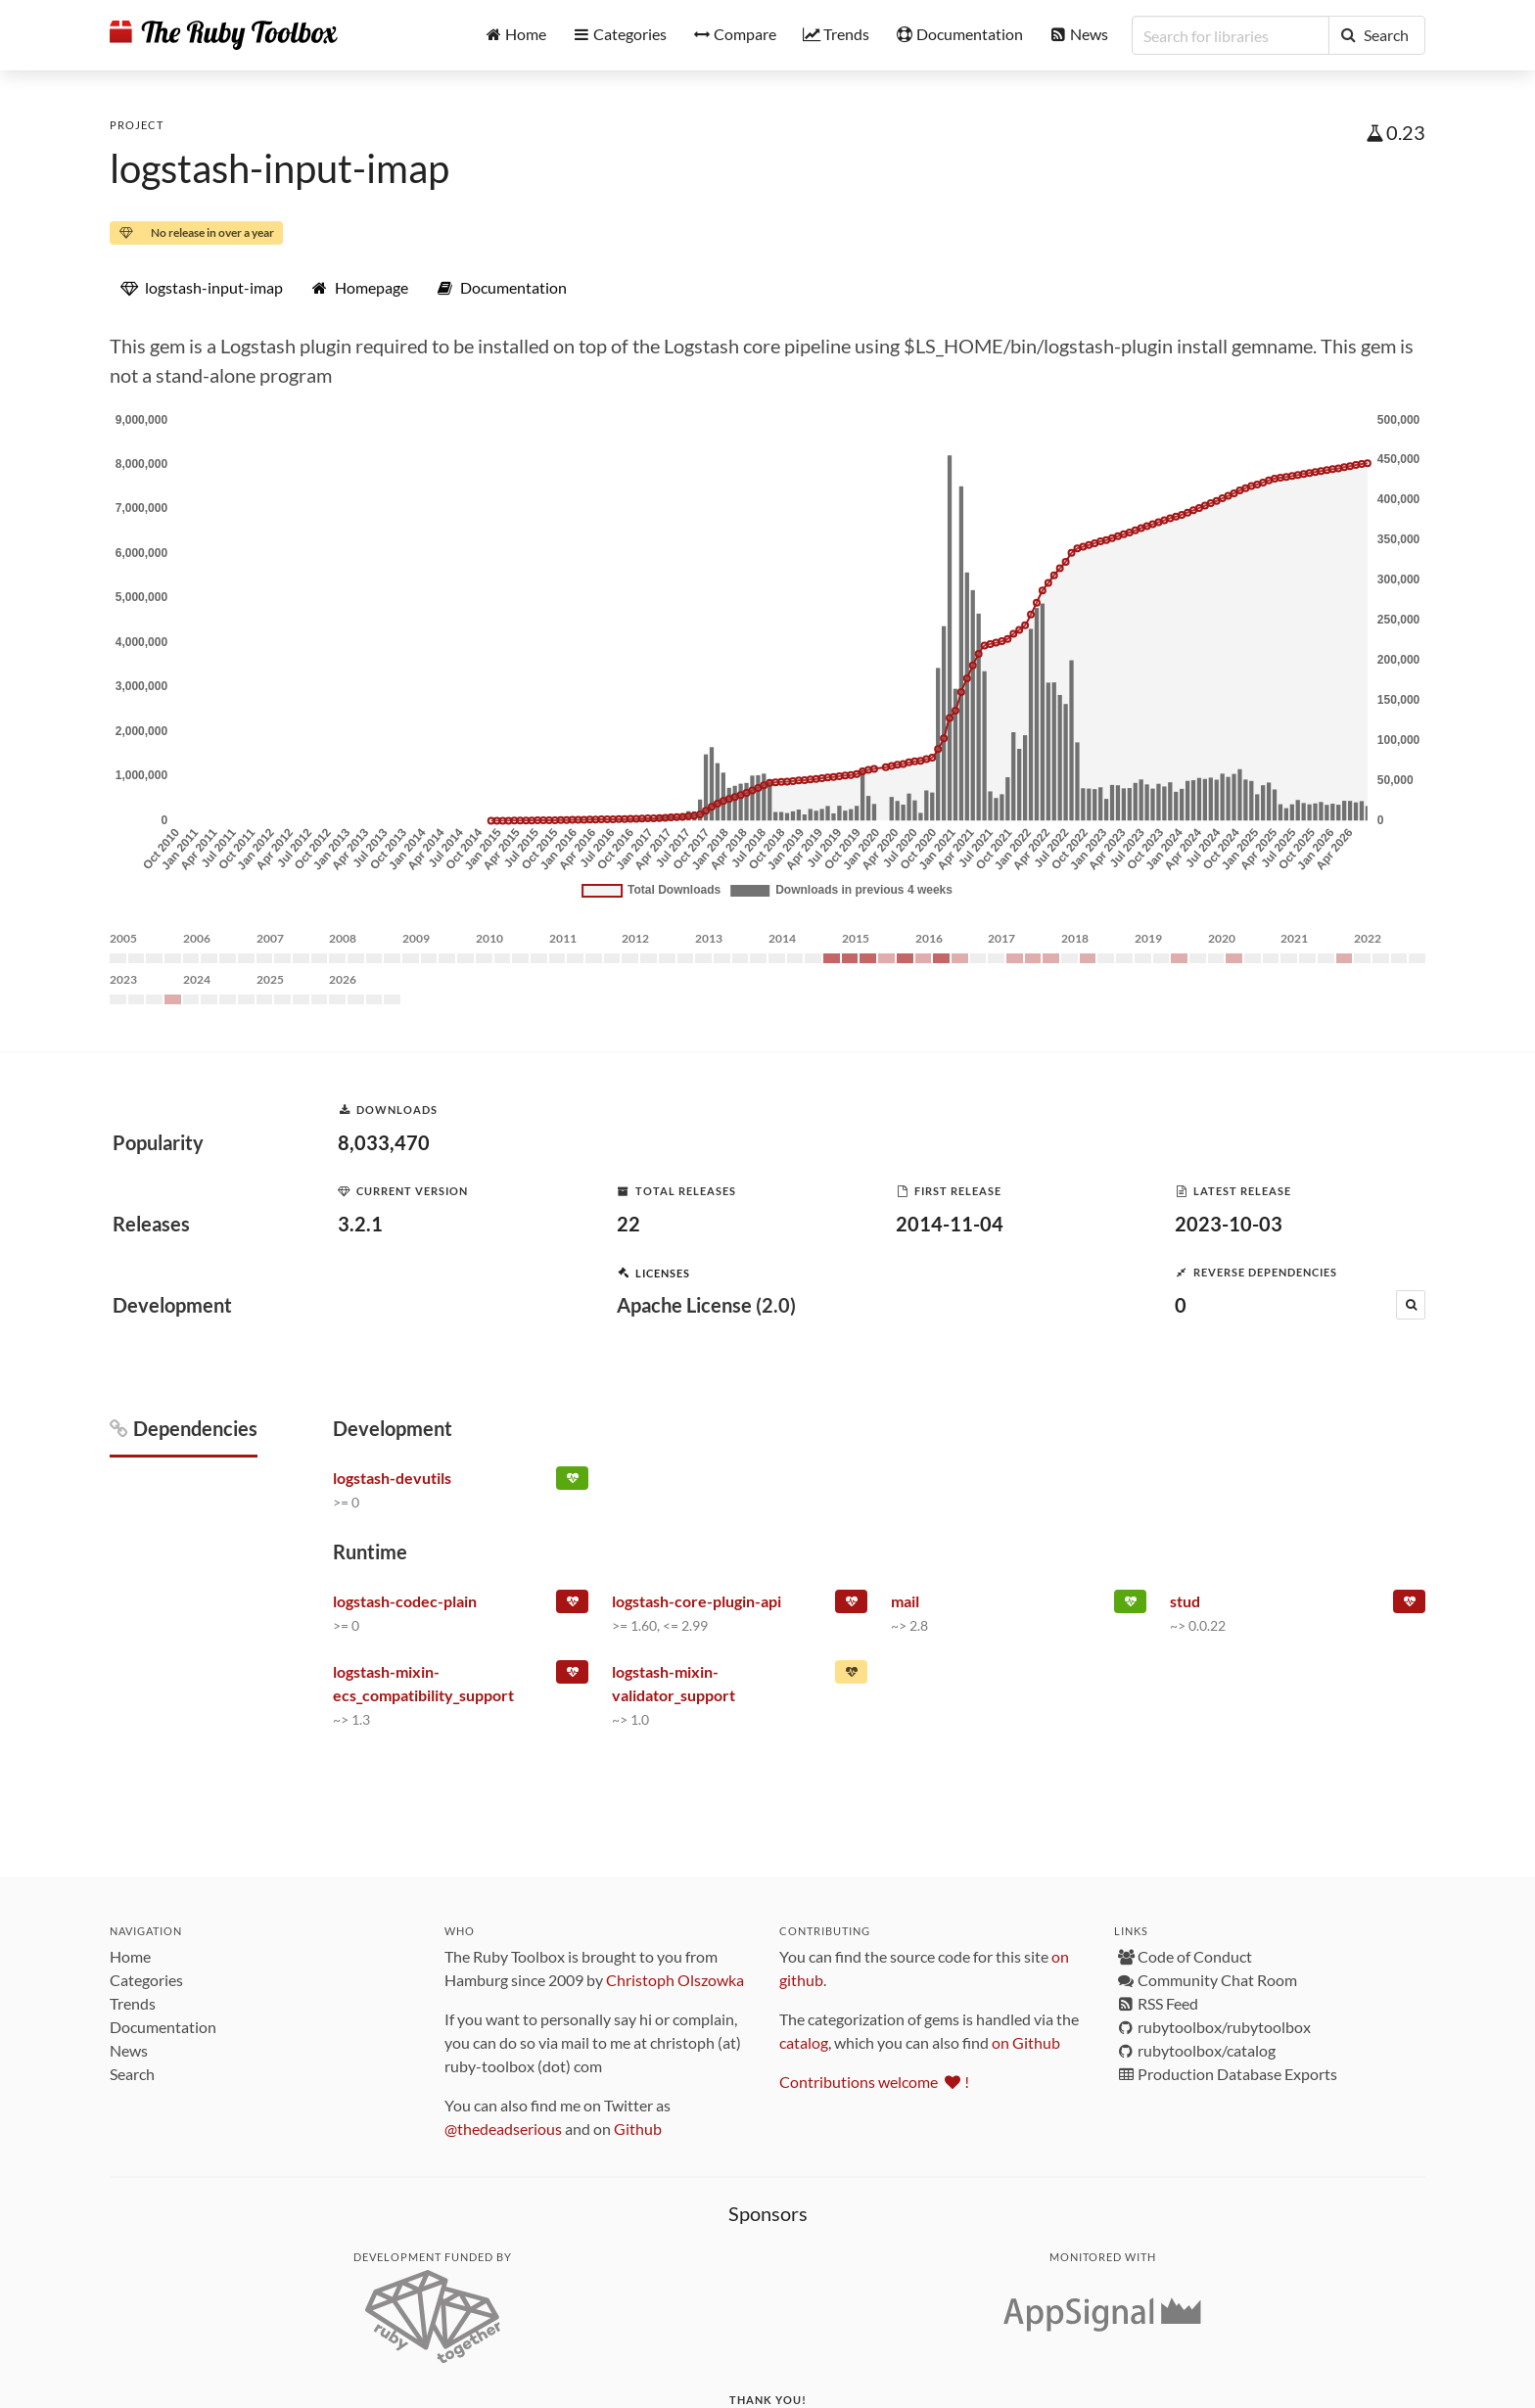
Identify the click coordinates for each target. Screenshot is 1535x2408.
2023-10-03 (1228, 1223)
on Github (1026, 2042)
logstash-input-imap (279, 168)
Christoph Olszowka (675, 1979)
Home (130, 1956)
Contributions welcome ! (874, 2081)
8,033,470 (384, 1142)
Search (132, 2073)
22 (628, 1223)
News (129, 2050)
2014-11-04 (949, 1223)
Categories (146, 1979)
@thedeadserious (503, 2128)
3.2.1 (360, 1223)
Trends (133, 2003)
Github (638, 2128)
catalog (803, 2042)
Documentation (163, 2026)
